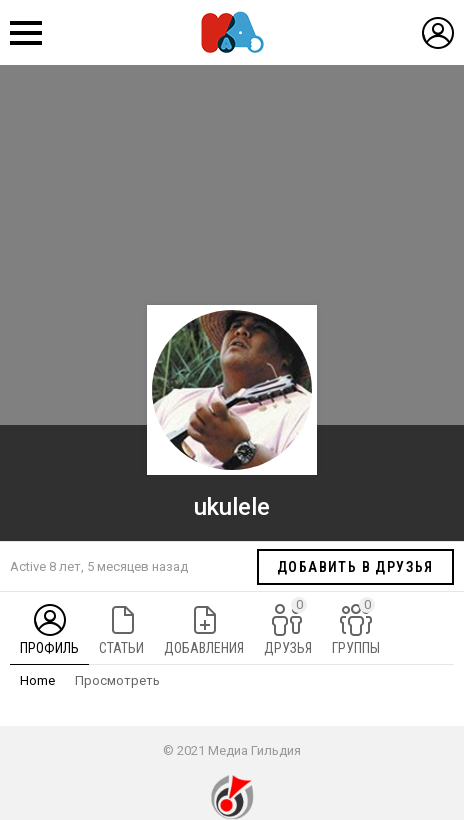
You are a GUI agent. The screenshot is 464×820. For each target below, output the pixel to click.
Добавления (204, 648)
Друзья (288, 626)
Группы (356, 626)
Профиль (49, 648)
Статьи (121, 648)
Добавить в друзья (355, 567)
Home (37, 680)
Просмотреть (117, 680)
